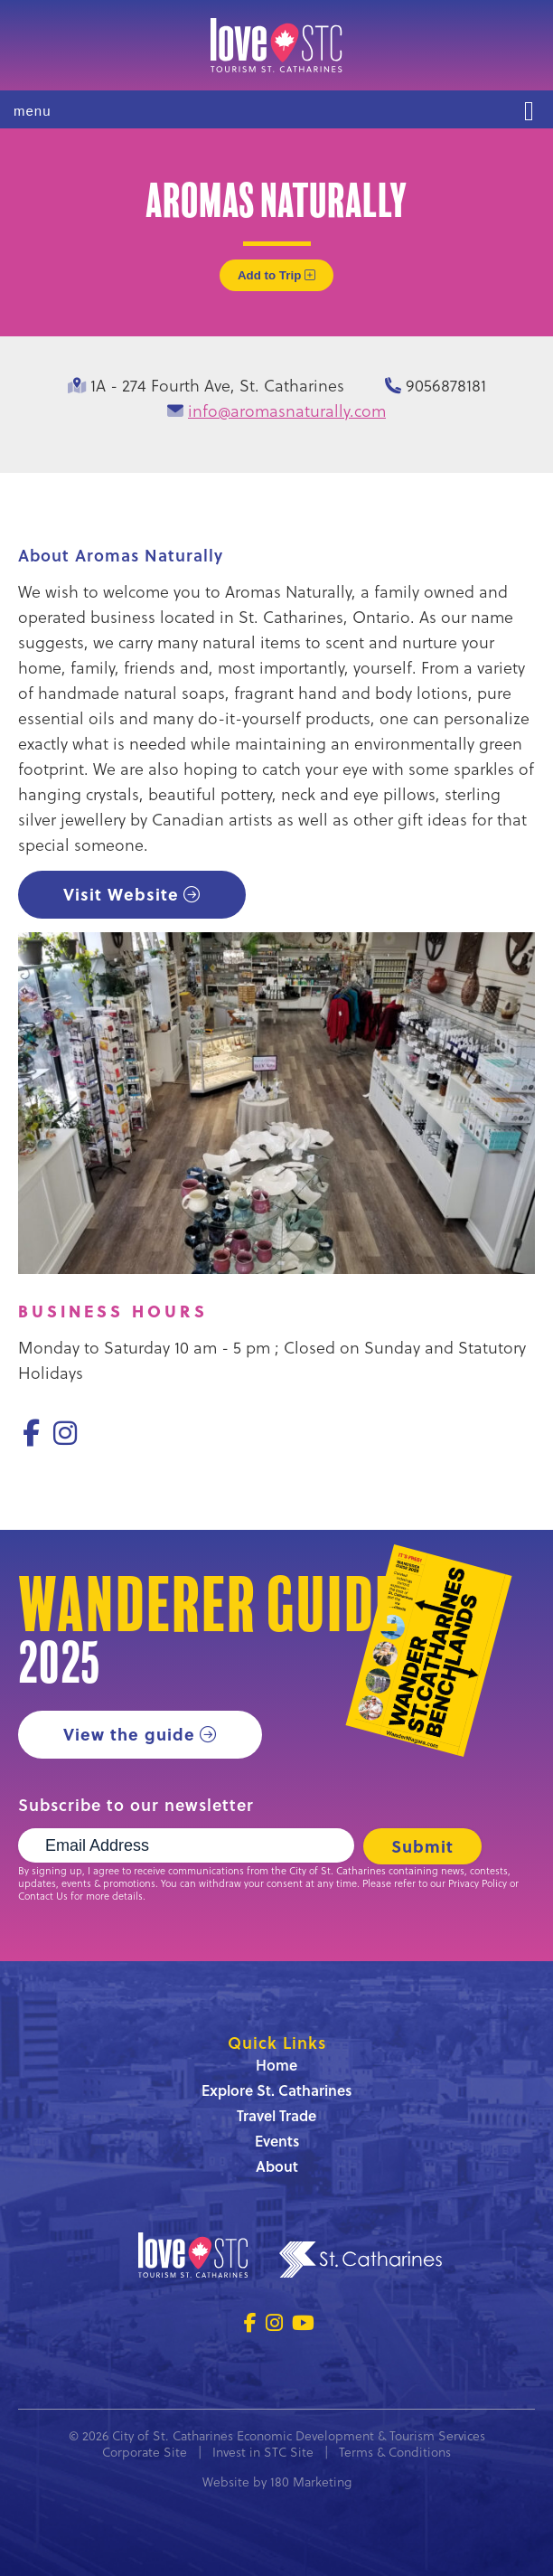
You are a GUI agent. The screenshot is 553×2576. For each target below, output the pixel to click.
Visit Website (121, 894)
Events (277, 2140)
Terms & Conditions (395, 2451)
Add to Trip (276, 275)
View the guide (129, 1734)
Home (276, 2064)
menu (33, 110)
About (277, 2166)
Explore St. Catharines (276, 2090)
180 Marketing (310, 2481)
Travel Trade (276, 2115)
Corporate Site (144, 2451)
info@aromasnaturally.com (287, 410)
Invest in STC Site (263, 2451)
